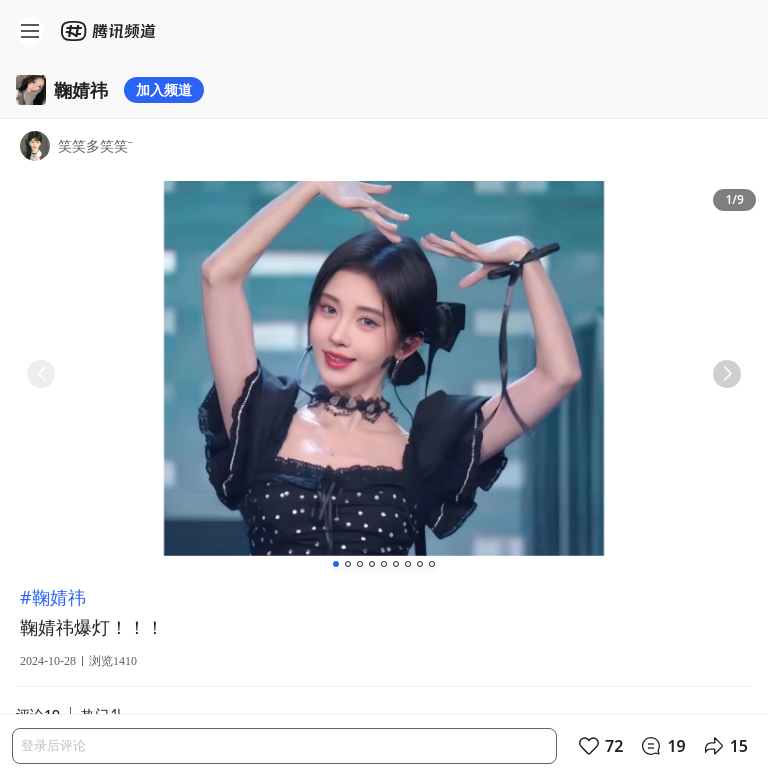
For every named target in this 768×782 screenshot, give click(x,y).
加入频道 (164, 89)
